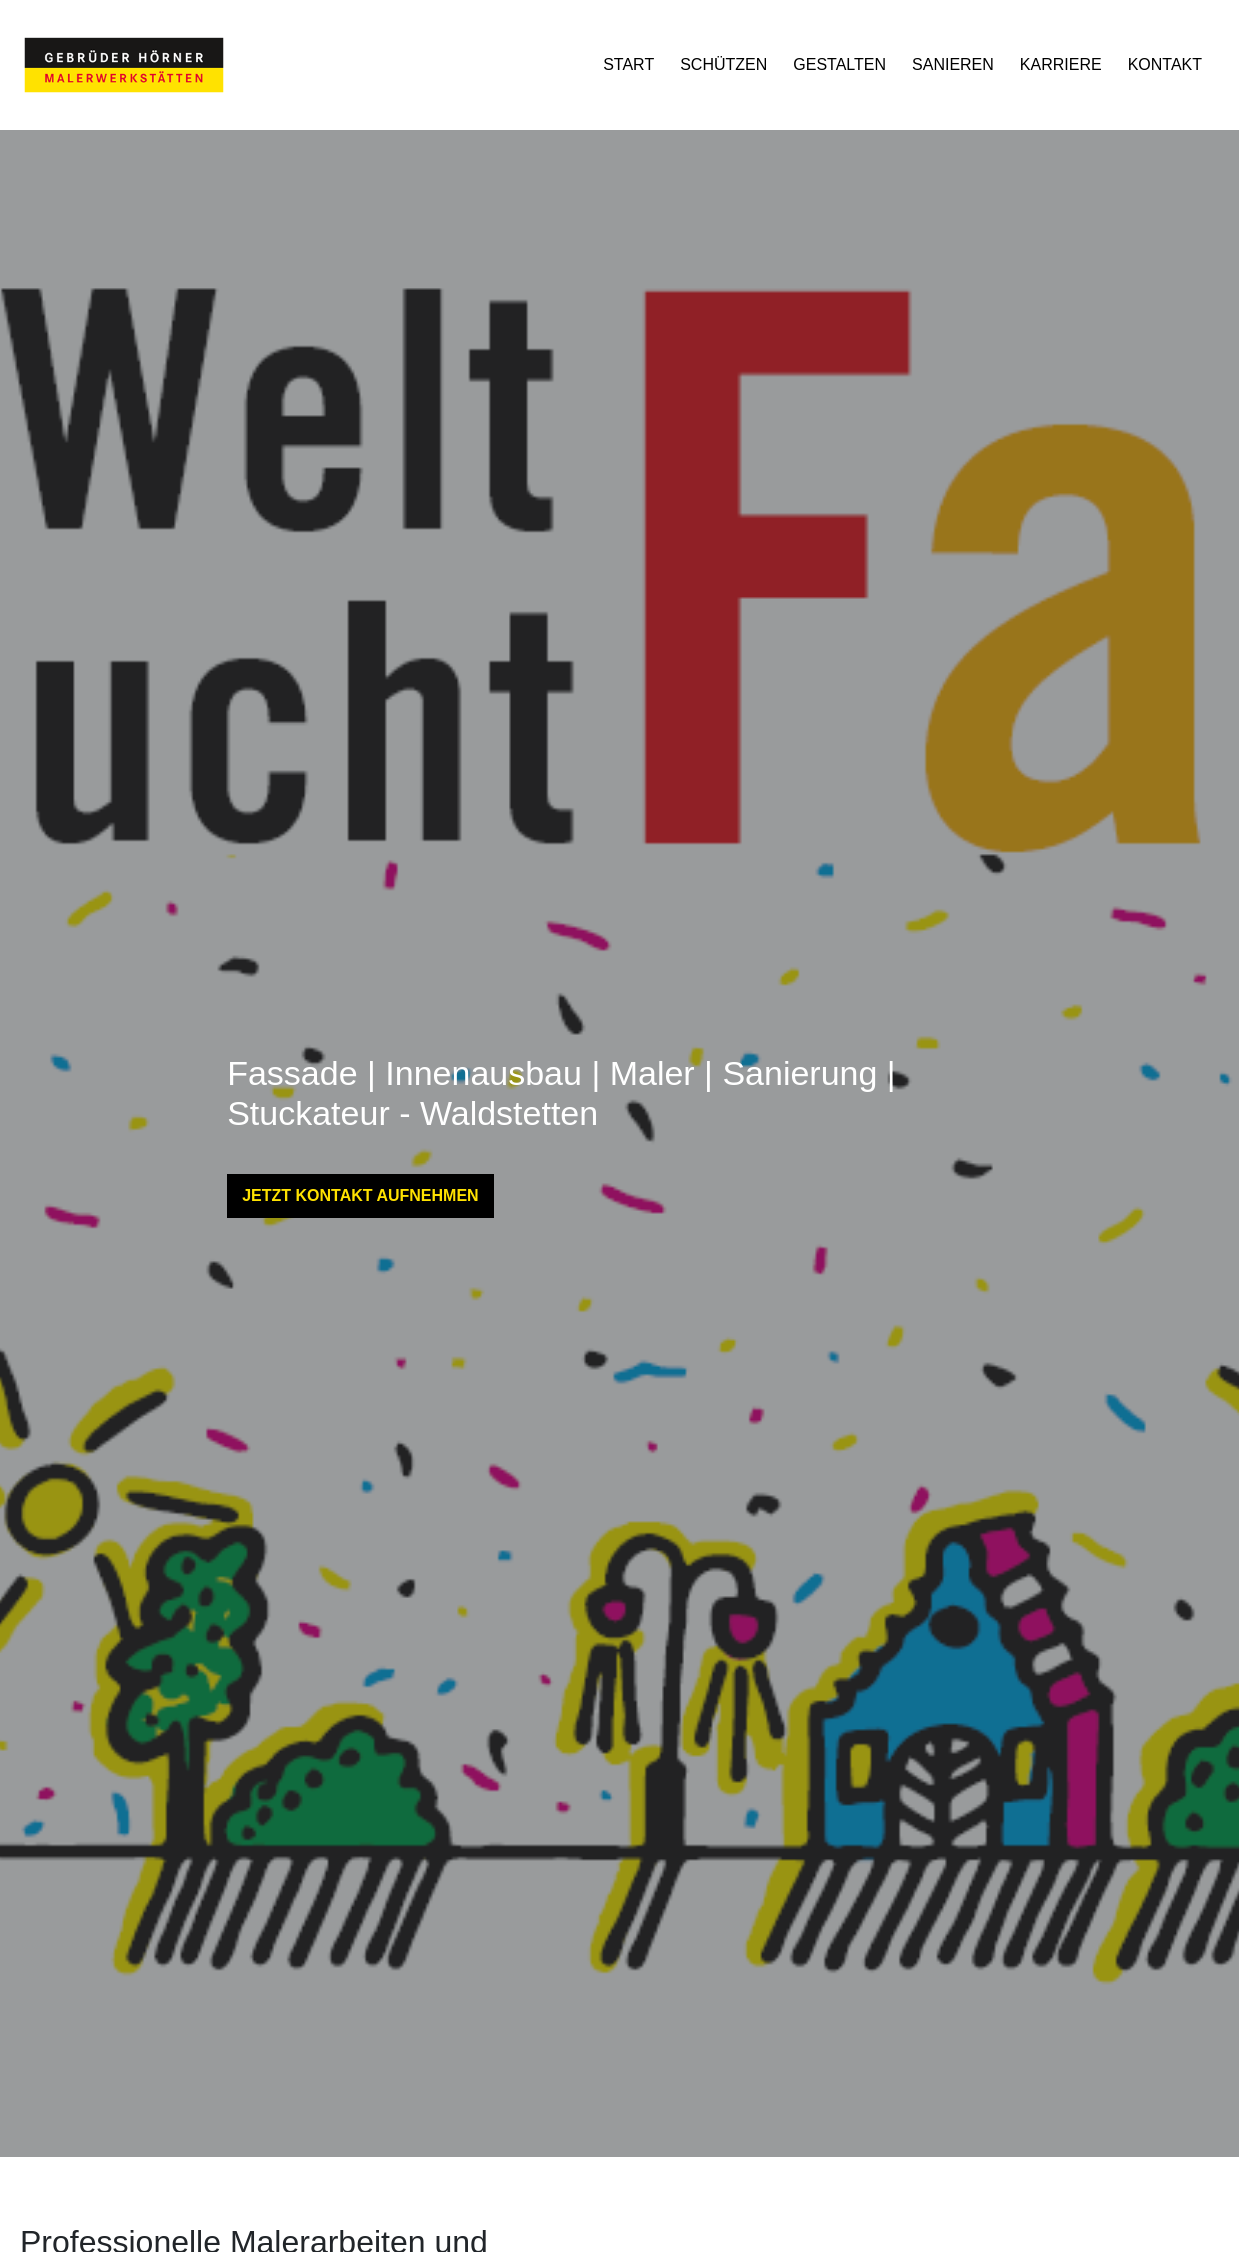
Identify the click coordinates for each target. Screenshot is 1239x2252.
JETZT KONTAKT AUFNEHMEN (360, 1195)
